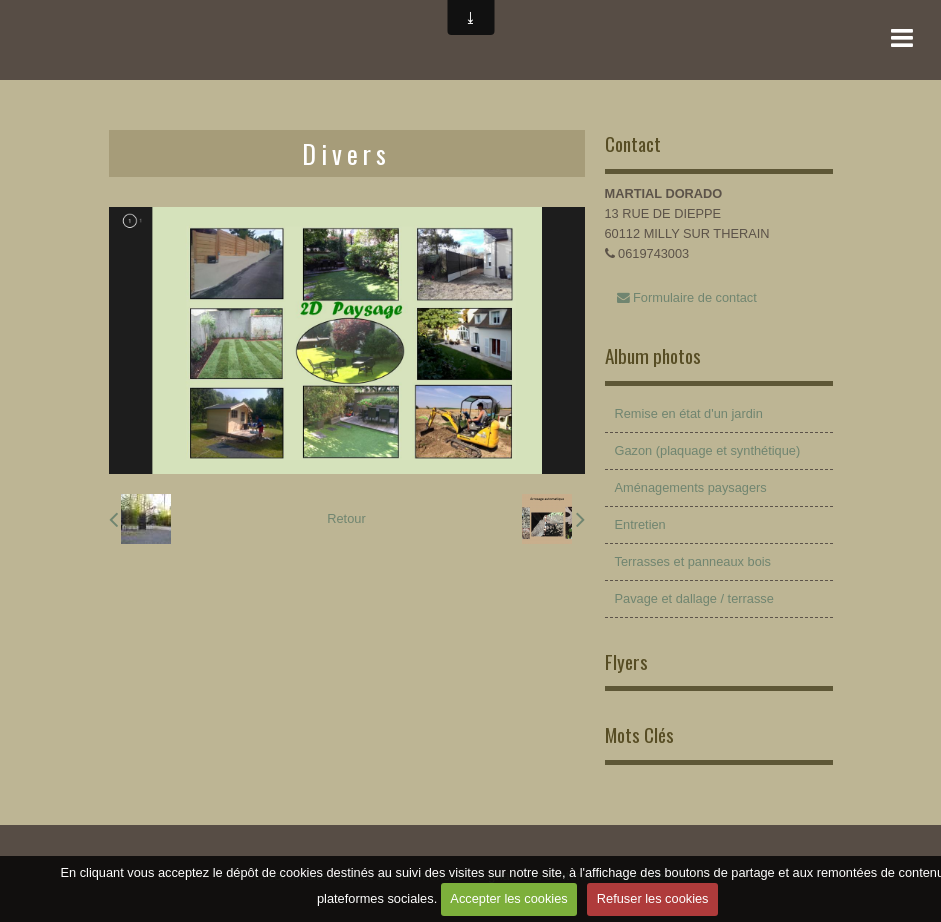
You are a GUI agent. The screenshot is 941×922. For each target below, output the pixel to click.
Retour (346, 518)
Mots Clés (639, 734)
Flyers (626, 661)
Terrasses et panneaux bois (693, 561)
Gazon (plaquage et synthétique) (708, 450)
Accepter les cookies (508, 898)
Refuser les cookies (653, 898)
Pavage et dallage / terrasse (694, 598)
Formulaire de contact (687, 297)
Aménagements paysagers (691, 487)
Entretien (640, 524)
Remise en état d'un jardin (689, 413)
